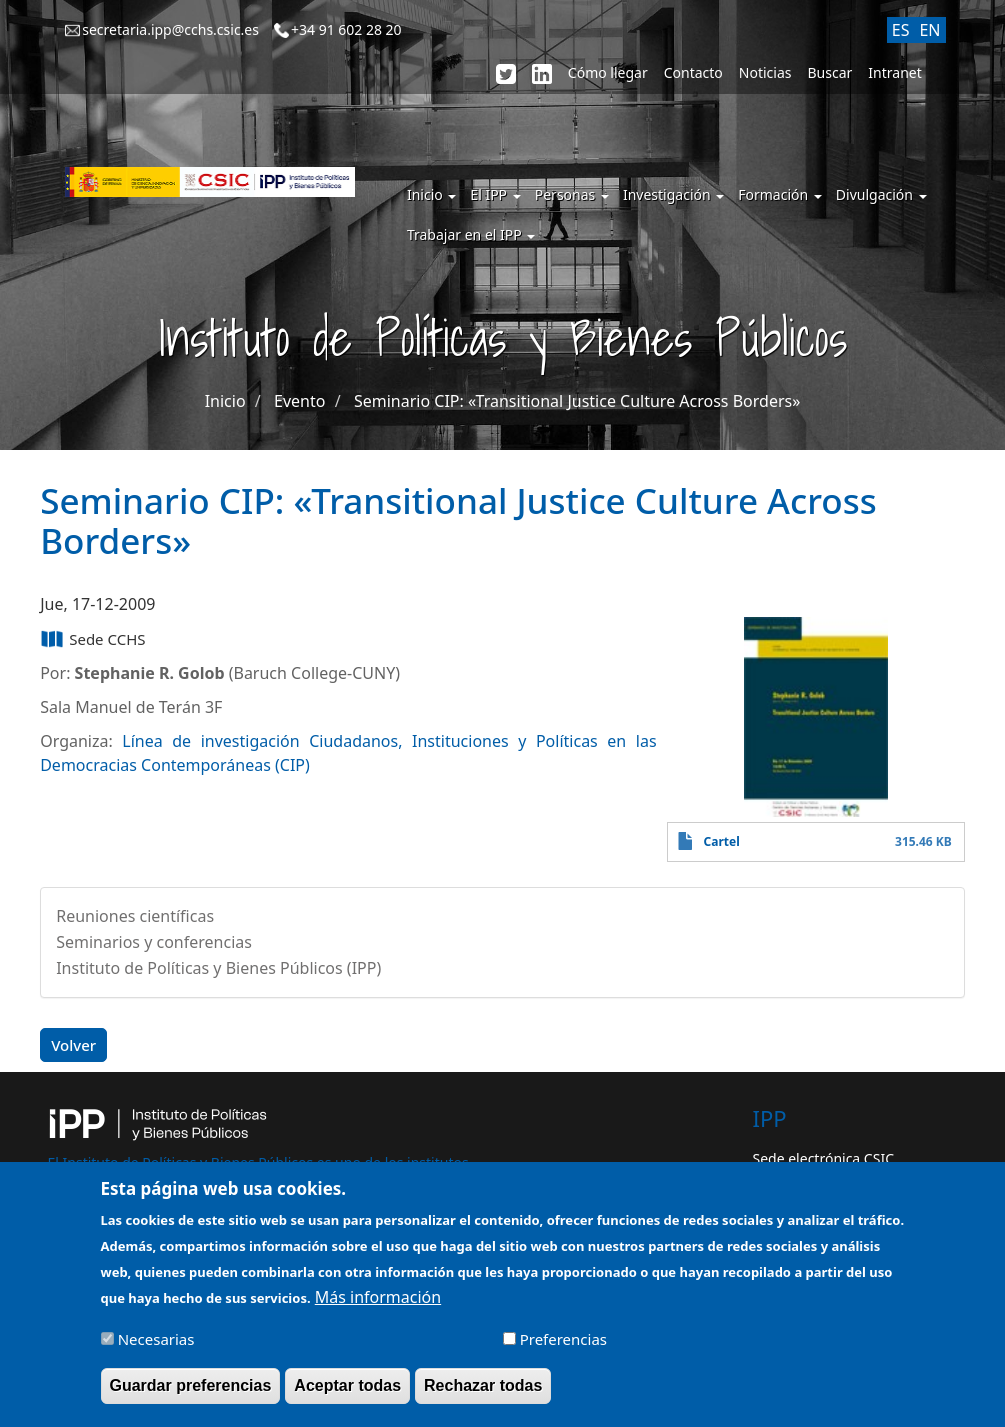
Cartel (722, 841)
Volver (73, 1045)
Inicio (431, 194)
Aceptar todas (347, 1395)
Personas (572, 194)
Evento (299, 401)
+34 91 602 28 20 (346, 29)
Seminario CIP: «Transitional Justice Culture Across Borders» (577, 401)
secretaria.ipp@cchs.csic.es (170, 29)
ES (901, 30)
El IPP (495, 194)
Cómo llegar (608, 72)
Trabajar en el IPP (471, 234)
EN (929, 30)
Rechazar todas (483, 1395)
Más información (378, 1307)
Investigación (673, 194)
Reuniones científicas (135, 916)
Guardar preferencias (191, 1395)
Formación (780, 194)
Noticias (765, 72)
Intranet (894, 72)
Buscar (830, 72)
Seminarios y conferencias (154, 942)
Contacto (693, 72)
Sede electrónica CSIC (823, 1158)
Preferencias (563, 1349)
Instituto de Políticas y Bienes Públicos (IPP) (218, 968)
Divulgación (881, 194)
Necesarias (156, 1349)
